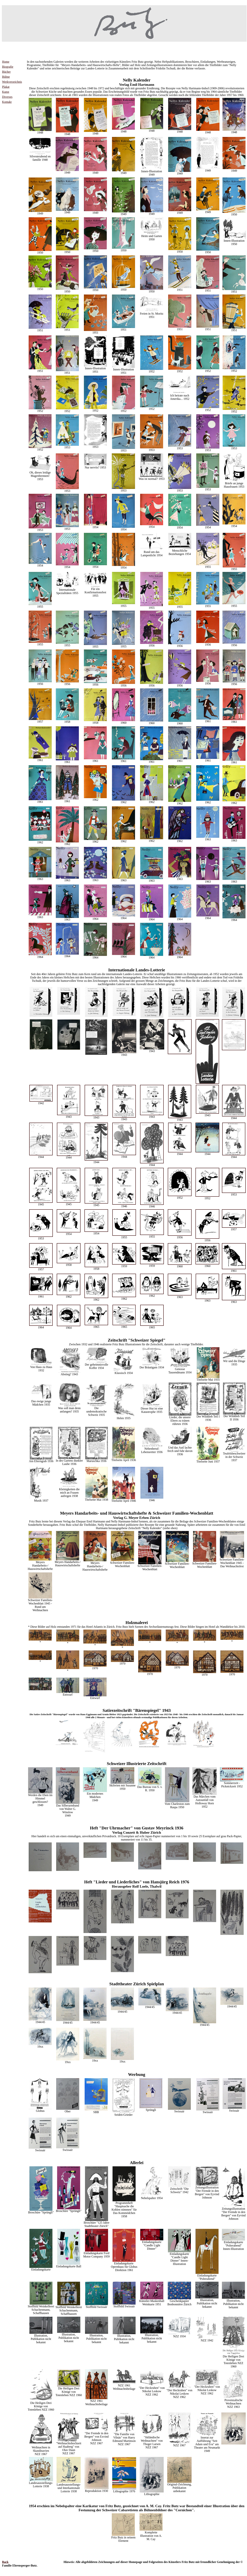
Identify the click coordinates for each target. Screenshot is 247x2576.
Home (5, 61)
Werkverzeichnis (12, 81)
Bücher (6, 71)
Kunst (5, 91)
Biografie (7, 66)
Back (5, 2562)
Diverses (7, 96)
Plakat (5, 86)
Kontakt (7, 101)
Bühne (6, 76)
